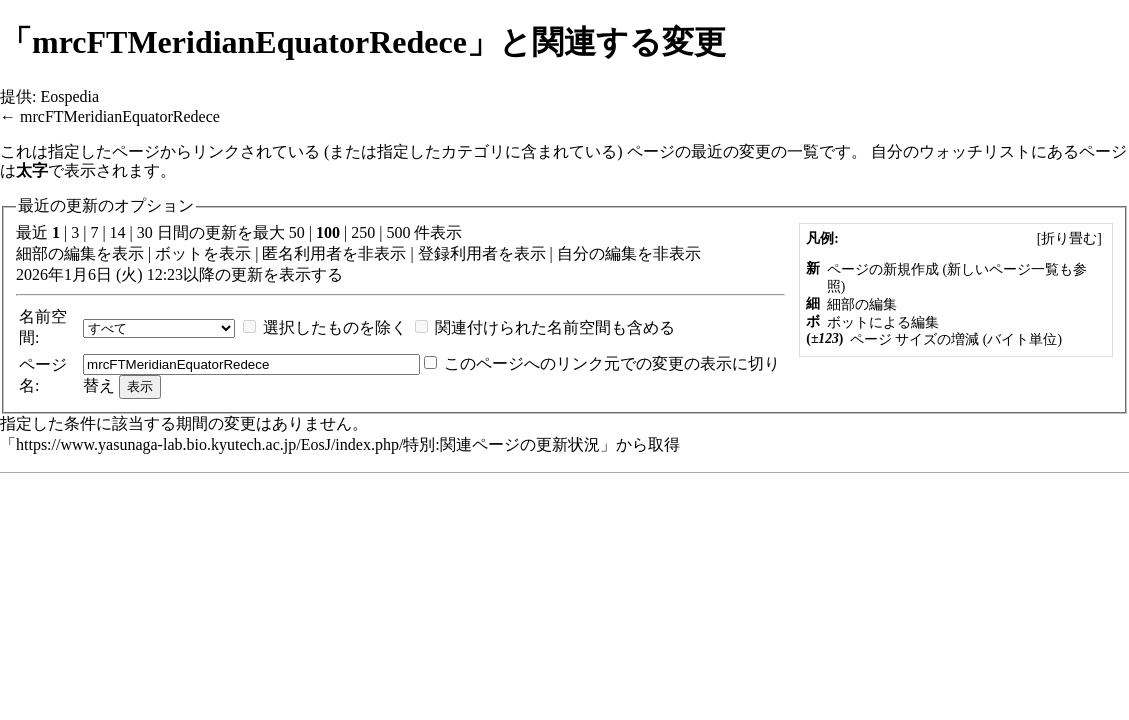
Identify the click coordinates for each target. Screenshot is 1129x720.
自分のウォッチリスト (951, 151)
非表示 (382, 253)
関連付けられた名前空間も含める (555, 327)
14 (118, 232)
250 (363, 232)
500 (398, 232)
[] (1069, 238)
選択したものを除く (335, 327)
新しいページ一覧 (1003, 269)
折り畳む (1069, 238)
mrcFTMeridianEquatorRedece (120, 116)
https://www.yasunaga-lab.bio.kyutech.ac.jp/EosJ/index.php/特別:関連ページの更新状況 (308, 444)
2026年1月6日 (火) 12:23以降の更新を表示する (179, 274)
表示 (128, 253)
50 (297, 232)
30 (145, 232)
